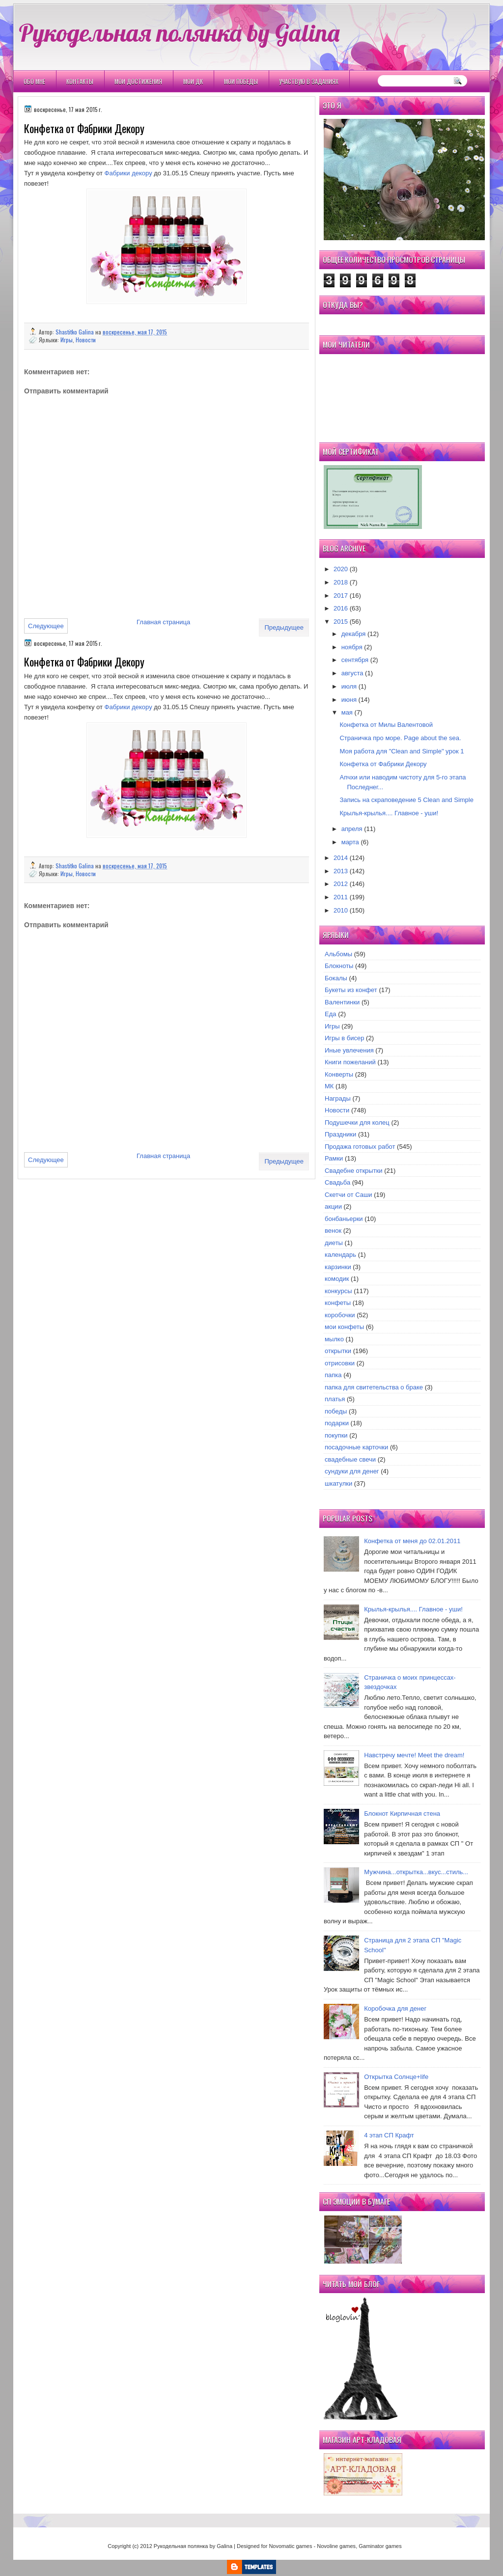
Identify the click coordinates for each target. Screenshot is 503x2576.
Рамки (334, 1158)
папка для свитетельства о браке (374, 1387)
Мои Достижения (138, 81)
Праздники (340, 1134)
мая (347, 712)
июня (349, 699)
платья (335, 1399)
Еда (330, 1014)
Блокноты (339, 965)
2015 (341, 621)
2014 (341, 857)
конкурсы (338, 1291)
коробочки (340, 1315)
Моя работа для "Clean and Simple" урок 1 (401, 751)
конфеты (338, 1302)
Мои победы (241, 81)
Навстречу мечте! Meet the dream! (414, 1755)
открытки (338, 1351)
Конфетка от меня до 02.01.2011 (412, 1541)
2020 (341, 569)
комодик (337, 1278)
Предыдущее (284, 627)
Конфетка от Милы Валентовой (386, 724)
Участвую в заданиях (308, 81)
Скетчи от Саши (348, 1194)
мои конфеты (344, 1326)
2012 (341, 883)
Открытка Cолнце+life (396, 2076)
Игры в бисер (344, 1038)
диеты (334, 1242)
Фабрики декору (128, 173)
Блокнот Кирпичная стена (402, 1813)
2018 (341, 582)
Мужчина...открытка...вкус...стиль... (416, 1872)
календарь (340, 1254)
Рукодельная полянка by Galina (179, 32)
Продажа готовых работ (360, 1146)
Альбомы (338, 954)
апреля (352, 828)
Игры (66, 339)
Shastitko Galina (75, 332)
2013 (341, 871)
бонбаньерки (344, 1218)
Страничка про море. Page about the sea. (400, 738)
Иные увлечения (349, 1050)
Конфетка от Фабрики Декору (382, 764)
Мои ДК (193, 81)
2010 (341, 910)
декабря (353, 633)
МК (329, 1086)
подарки (337, 1423)
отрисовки (340, 1363)
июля (349, 686)
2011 (341, 897)
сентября (354, 660)
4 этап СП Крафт (389, 2135)
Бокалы (336, 978)
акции (333, 1206)
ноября (352, 647)
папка (333, 1375)
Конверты (339, 1074)
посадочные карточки (356, 1447)
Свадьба (337, 1182)
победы (336, 1411)
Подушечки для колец (357, 1122)
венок (333, 1230)
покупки (336, 1435)
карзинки (338, 1267)
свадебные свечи (350, 1459)
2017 (341, 595)
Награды (338, 1098)
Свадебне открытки (354, 1170)
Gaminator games (380, 2546)
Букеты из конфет (351, 990)
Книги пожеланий (350, 1062)
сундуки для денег (352, 1471)
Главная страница (163, 622)
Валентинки (342, 1002)
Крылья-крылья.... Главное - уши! (388, 813)
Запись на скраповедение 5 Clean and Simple (406, 799)
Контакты (79, 81)
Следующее (46, 626)
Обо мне (34, 81)
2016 (341, 608)
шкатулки (338, 1483)
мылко (334, 1339)
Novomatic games (290, 2546)
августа (352, 673)
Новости (86, 339)
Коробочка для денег (395, 2008)
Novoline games (336, 2546)
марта (350, 842)
